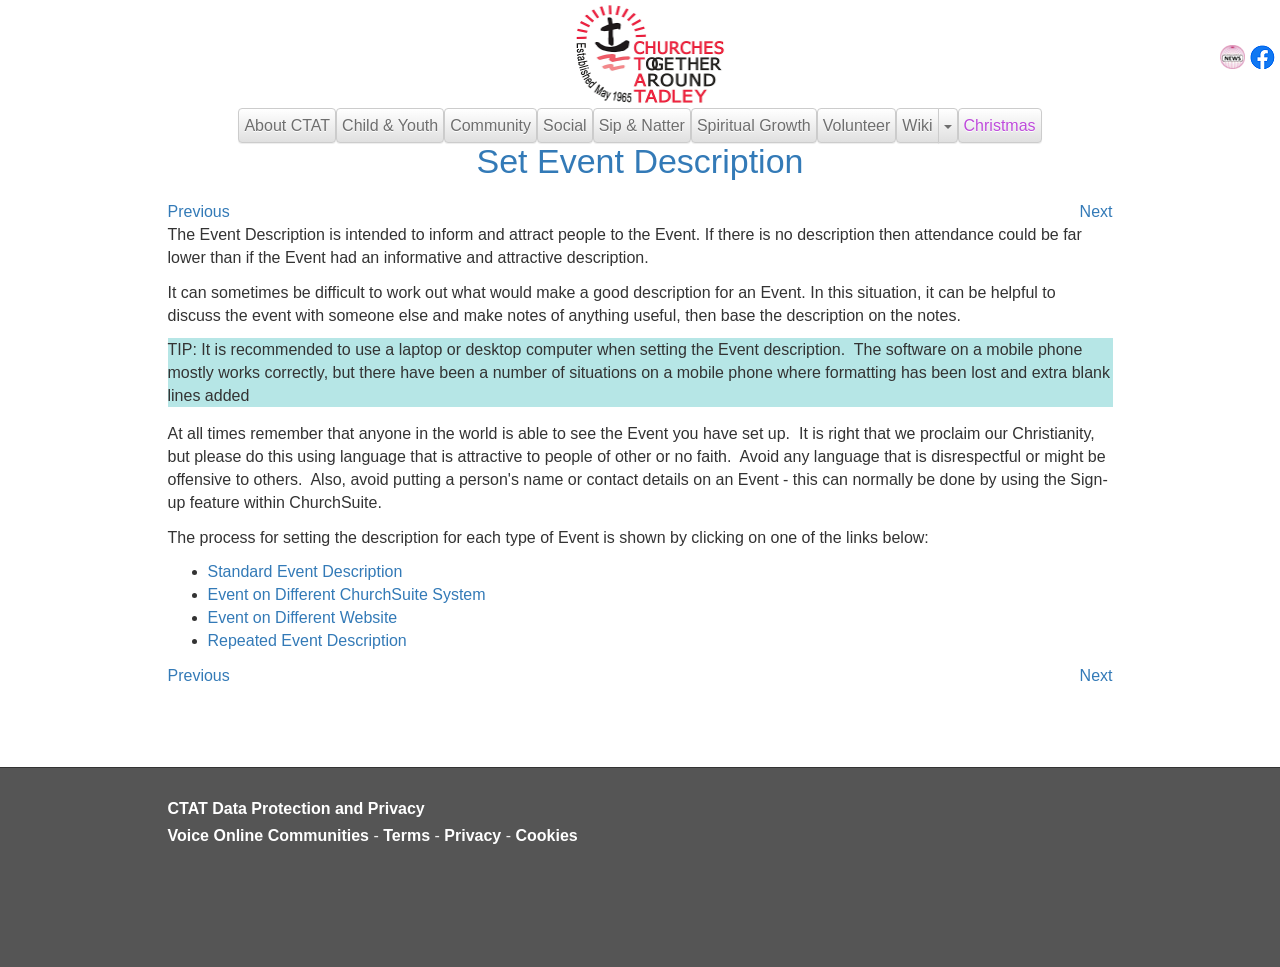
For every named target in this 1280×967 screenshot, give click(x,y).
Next (1096, 211)
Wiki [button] (917, 125)
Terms (406, 835)
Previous (199, 211)
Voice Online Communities (269, 835)
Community (490, 125)
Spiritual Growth (754, 125)
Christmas (1000, 125)
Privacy (472, 835)
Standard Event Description (305, 571)
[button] (948, 125)
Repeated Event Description (307, 640)
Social (565, 125)
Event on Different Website (303, 617)
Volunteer (857, 125)
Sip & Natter (642, 125)
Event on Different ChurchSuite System (347, 594)
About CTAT (287, 125)
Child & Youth (390, 125)
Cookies (547, 835)
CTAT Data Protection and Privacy (296, 808)
